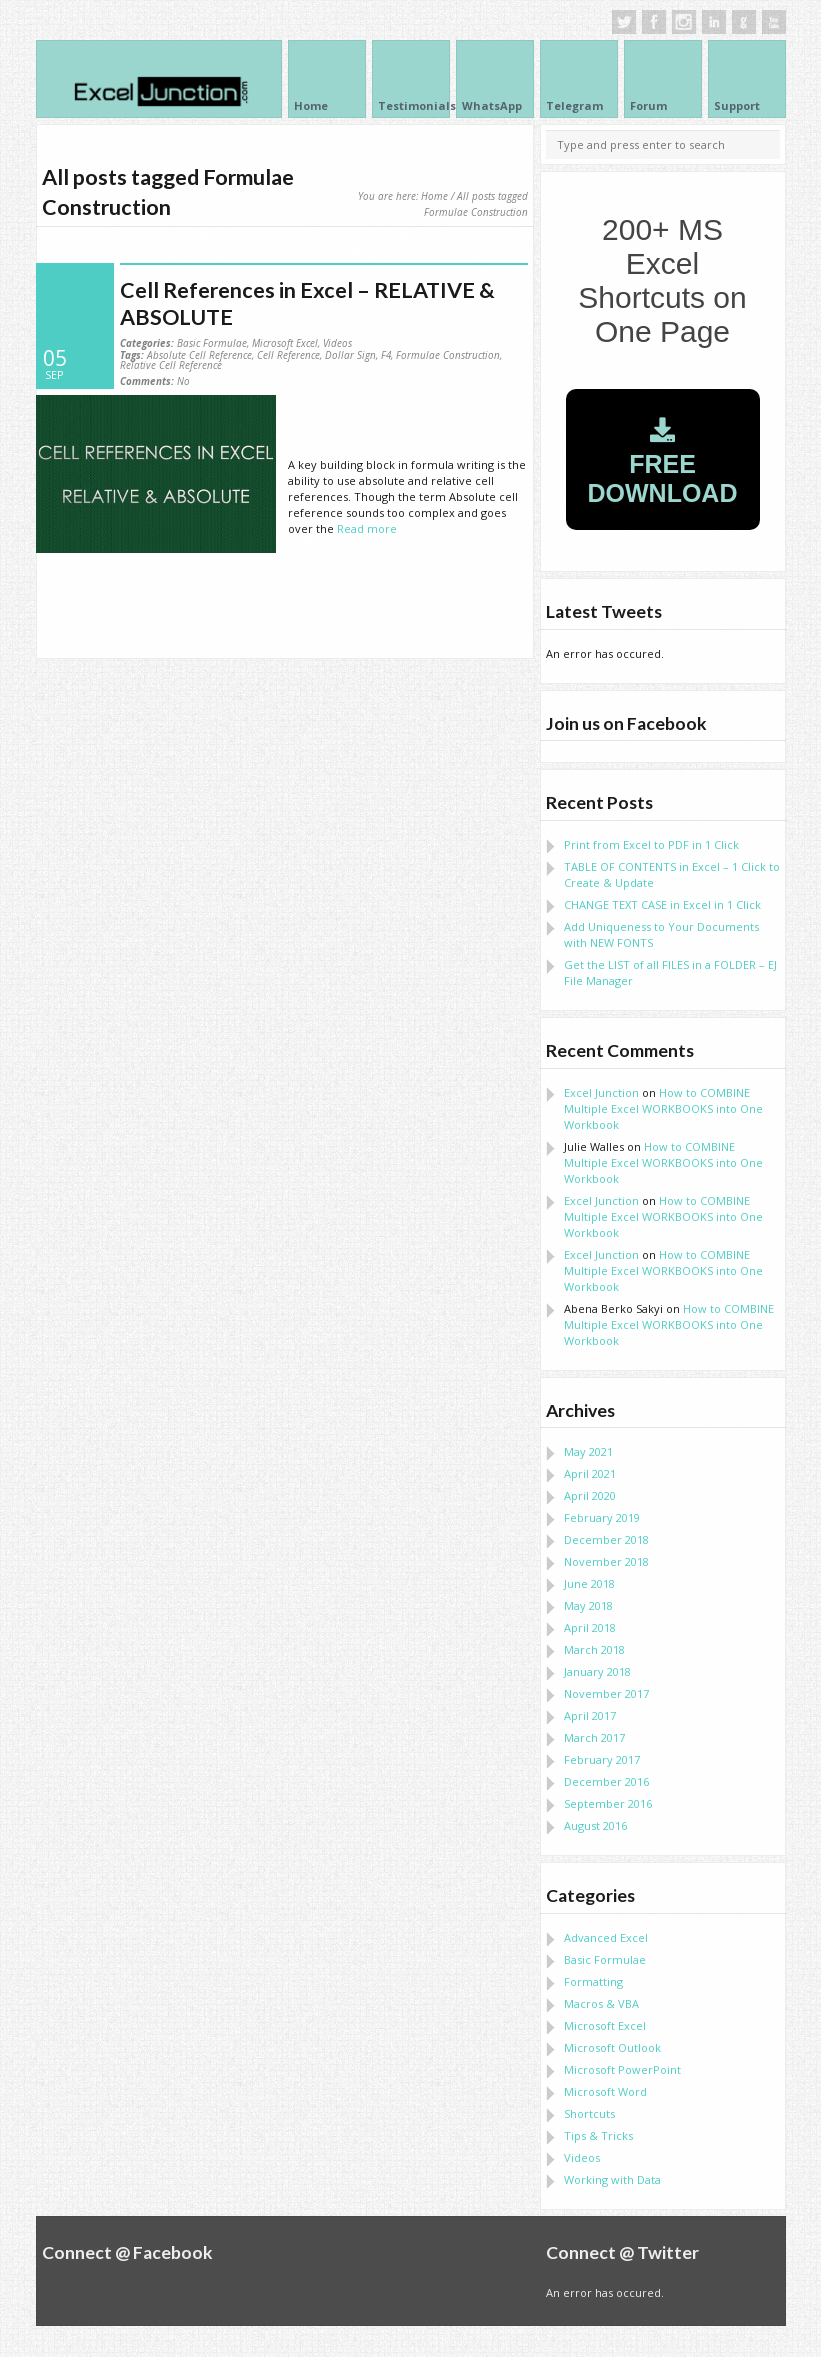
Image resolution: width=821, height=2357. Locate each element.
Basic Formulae (212, 343)
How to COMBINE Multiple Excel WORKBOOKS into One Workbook (663, 1108)
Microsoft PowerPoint (622, 2069)
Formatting (593, 1981)
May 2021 (588, 1451)
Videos (337, 343)
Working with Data (612, 2179)
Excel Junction (601, 1092)
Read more (367, 528)
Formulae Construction (448, 355)
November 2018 (606, 1561)
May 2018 (588, 1605)
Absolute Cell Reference (199, 355)
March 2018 (594, 1649)
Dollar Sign (350, 355)
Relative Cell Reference (171, 365)
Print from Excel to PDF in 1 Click (651, 844)
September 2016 (608, 1803)
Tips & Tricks (598, 2135)
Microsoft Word (605, 2091)
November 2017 (606, 1693)
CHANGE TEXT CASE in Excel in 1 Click (662, 904)
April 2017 (590, 1715)
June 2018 (589, 1583)
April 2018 (590, 1627)
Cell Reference (288, 355)
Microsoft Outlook (612, 2047)
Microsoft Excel (285, 343)
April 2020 (590, 1495)
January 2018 (597, 1671)
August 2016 (595, 1825)
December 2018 (606, 1539)
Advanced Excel (606, 1937)
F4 (386, 355)
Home (434, 196)
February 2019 (602, 1517)
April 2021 (590, 1473)
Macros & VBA (601, 2003)
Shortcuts (589, 2113)
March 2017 (594, 1737)
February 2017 (602, 1759)
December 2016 (606, 1781)
